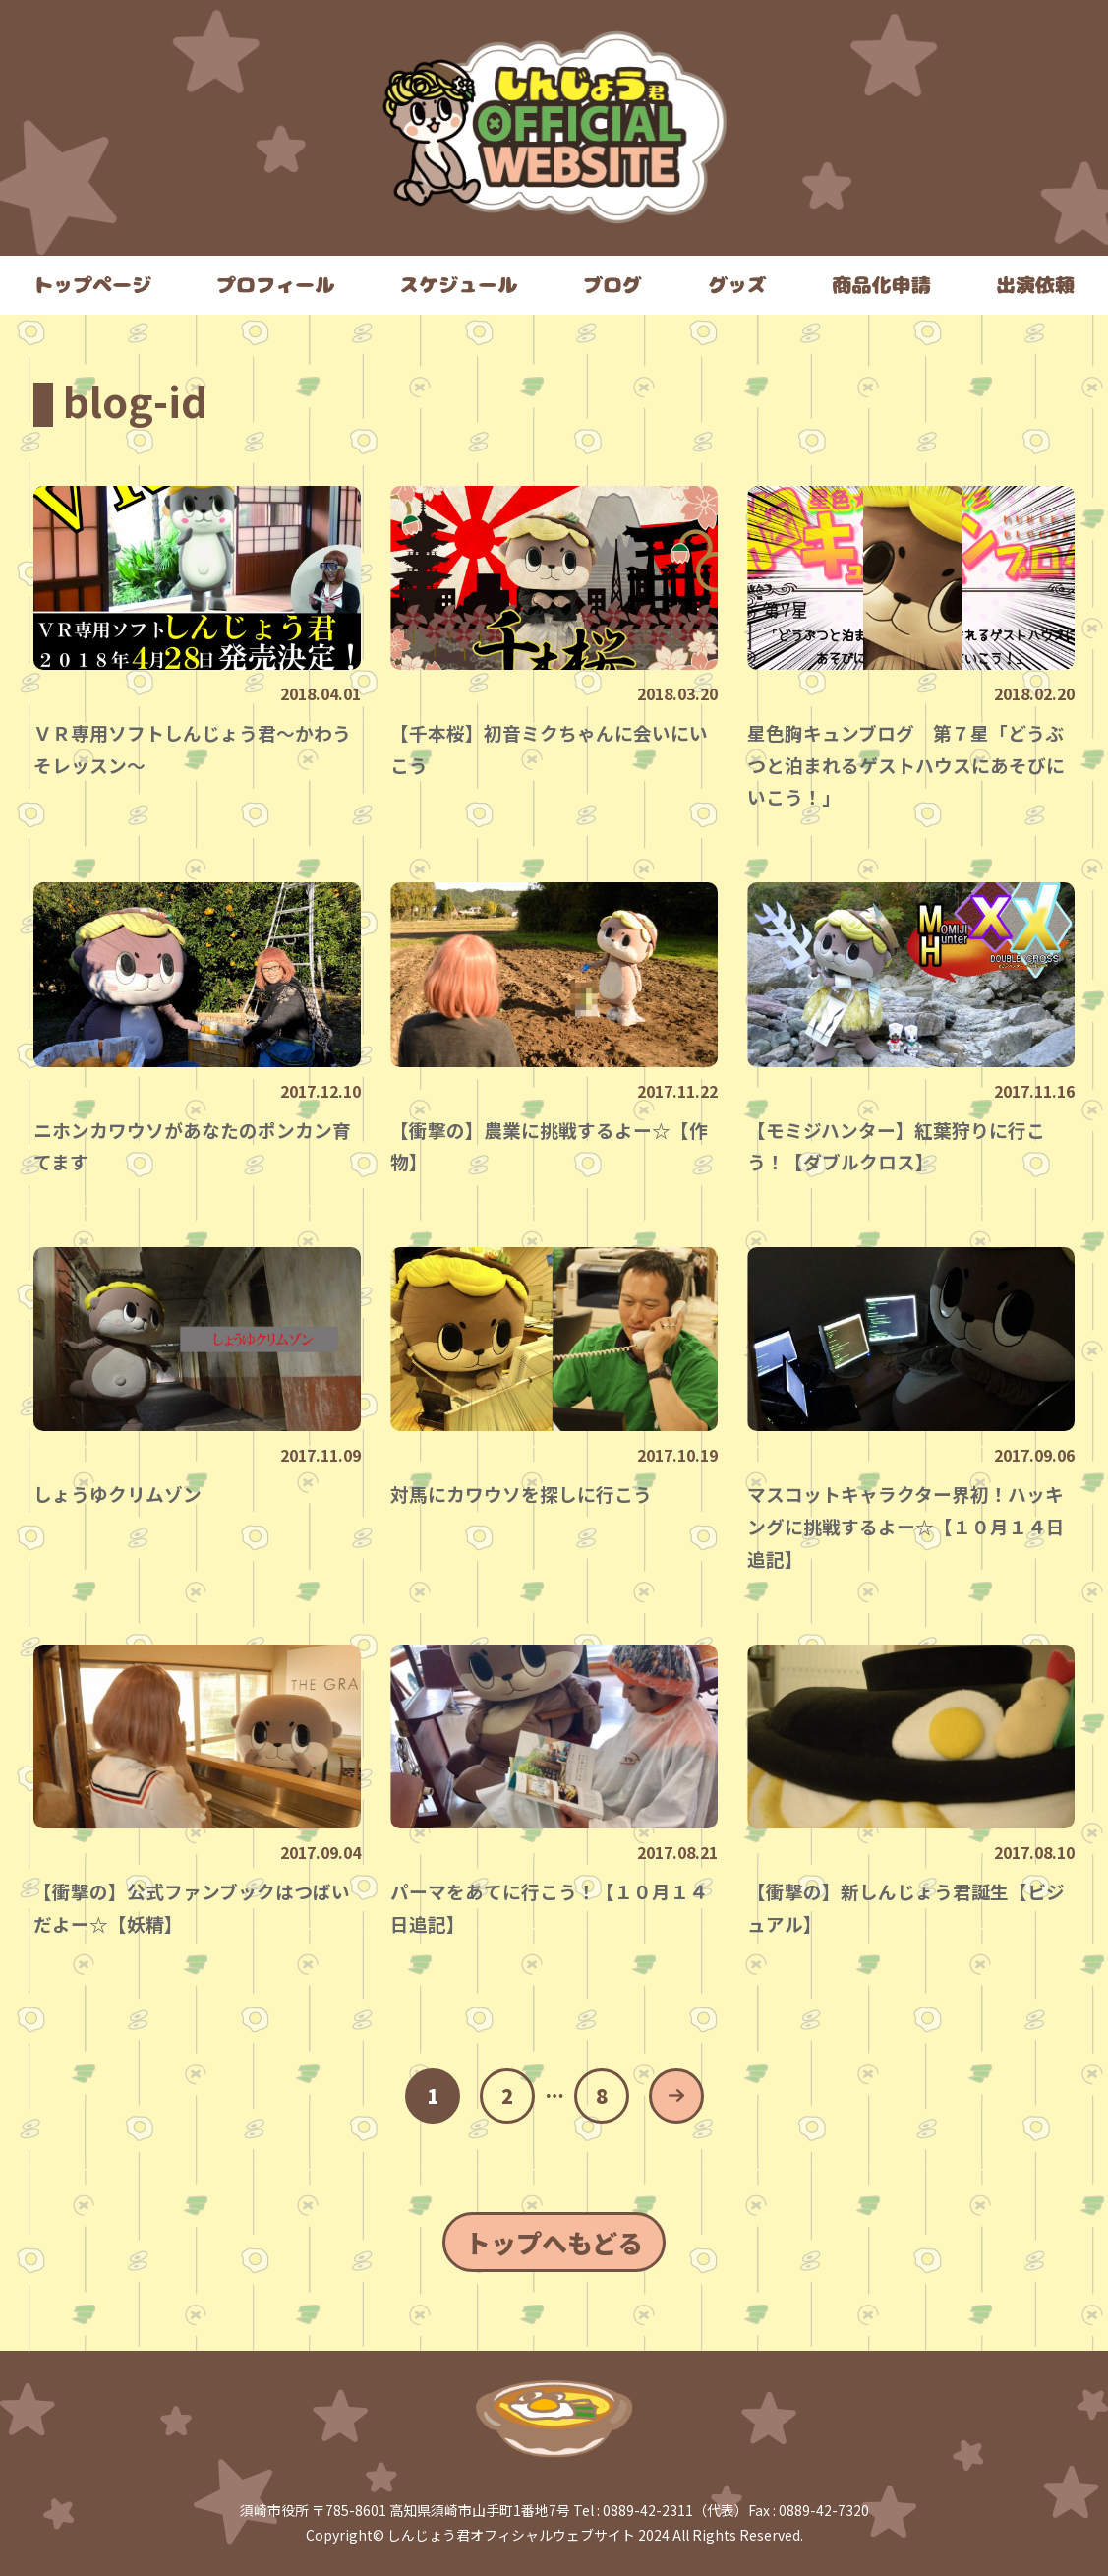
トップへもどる (554, 2242)
